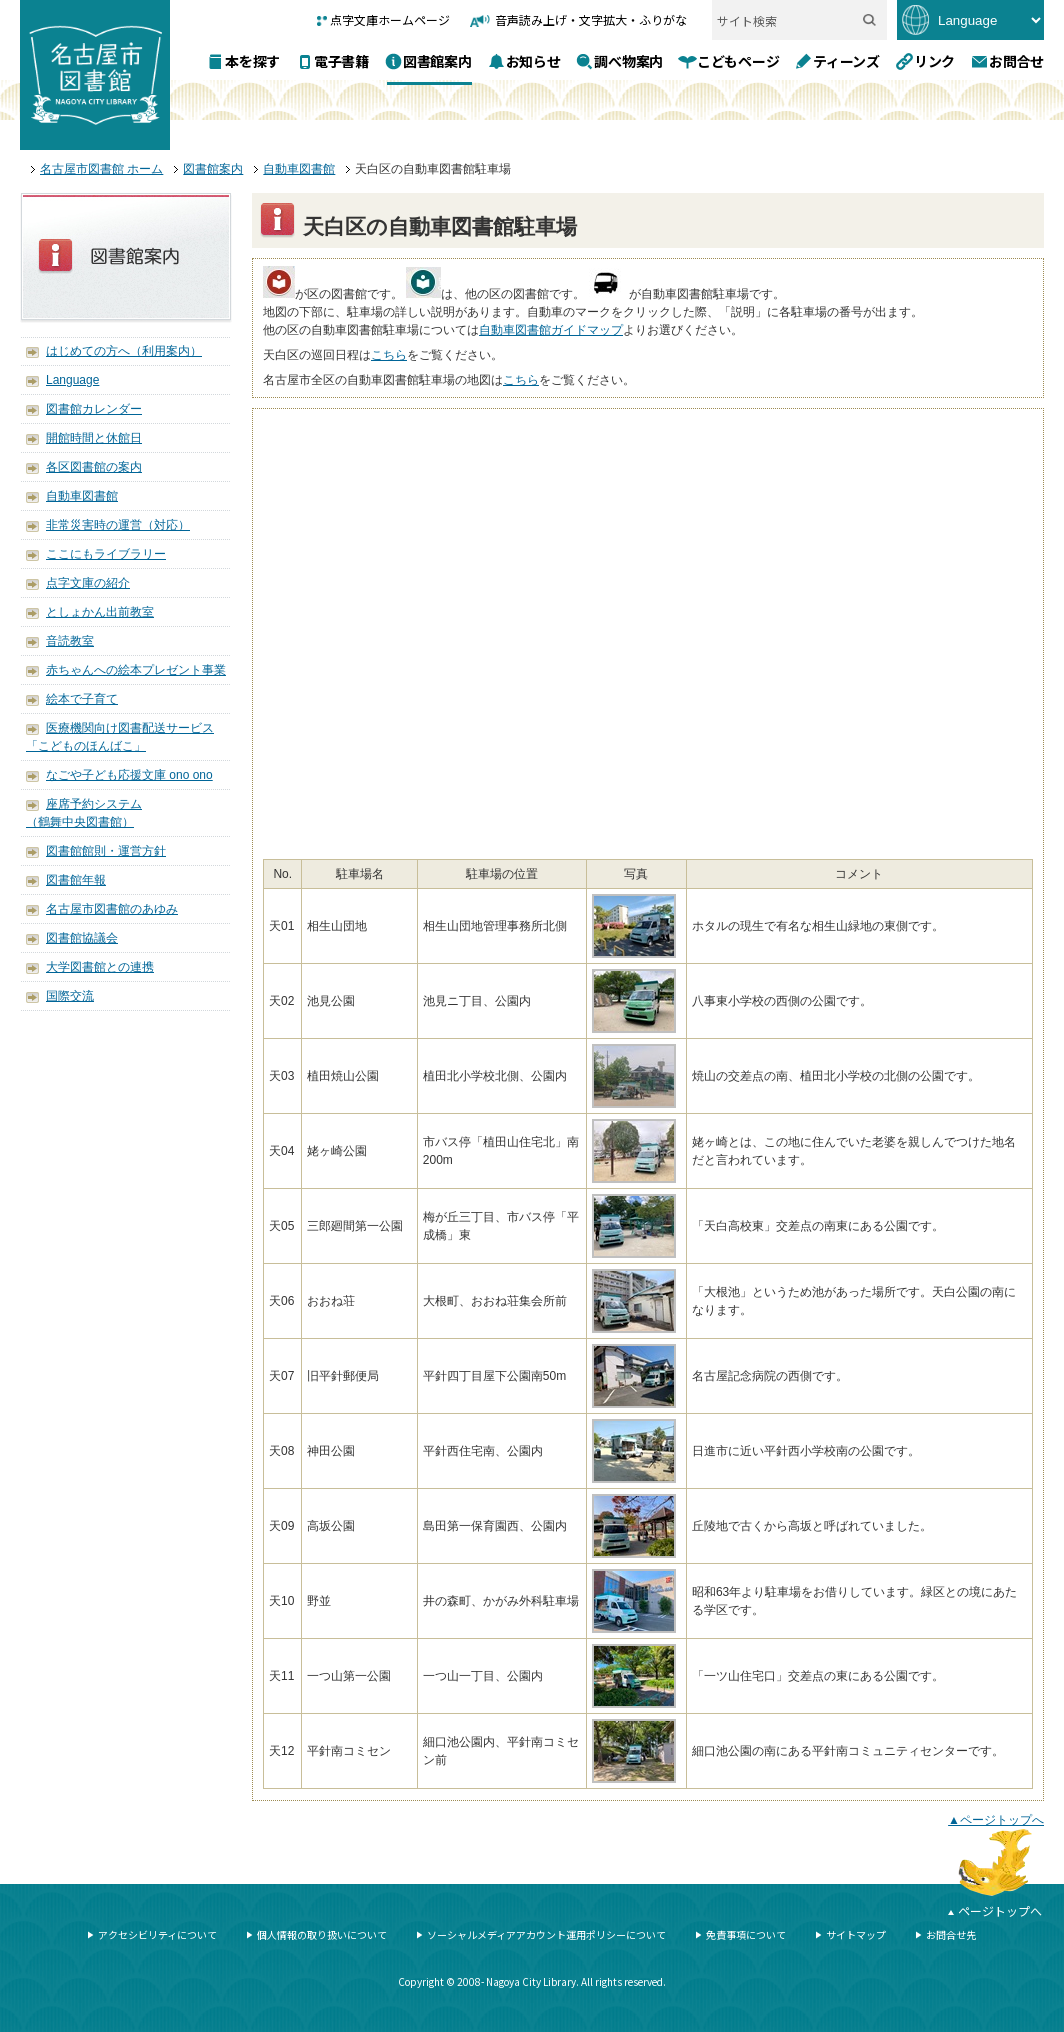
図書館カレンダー (94, 409)
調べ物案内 (628, 60)
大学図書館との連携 (100, 967)
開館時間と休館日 (94, 438)
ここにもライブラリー (106, 554)
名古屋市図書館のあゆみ (112, 909)
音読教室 (70, 641)
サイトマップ (856, 1934)
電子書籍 (341, 61)
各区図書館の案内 (94, 467)
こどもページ (738, 60)
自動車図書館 (299, 169)
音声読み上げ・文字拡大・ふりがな (591, 19)
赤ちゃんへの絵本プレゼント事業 (136, 670)
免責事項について (746, 1934)
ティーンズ (846, 60)
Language (72, 380)
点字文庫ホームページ (390, 19)
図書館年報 (76, 880)
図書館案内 (437, 60)
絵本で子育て (82, 699)
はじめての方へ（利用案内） (124, 351)
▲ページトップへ (996, 1820)
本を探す (252, 60)
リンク (934, 60)
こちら (389, 355)
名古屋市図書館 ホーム (101, 169)
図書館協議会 (82, 938)
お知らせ (533, 60)
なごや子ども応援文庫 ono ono (129, 775)
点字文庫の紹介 (88, 583)
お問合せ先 (951, 1934)
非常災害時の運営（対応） (118, 525)
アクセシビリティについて (157, 1934)
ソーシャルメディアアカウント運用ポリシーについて (546, 1934)
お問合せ (1016, 60)
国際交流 (70, 996)
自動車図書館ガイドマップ (551, 330)
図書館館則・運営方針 (106, 851)
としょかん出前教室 (100, 612)
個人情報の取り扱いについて (322, 1934)
